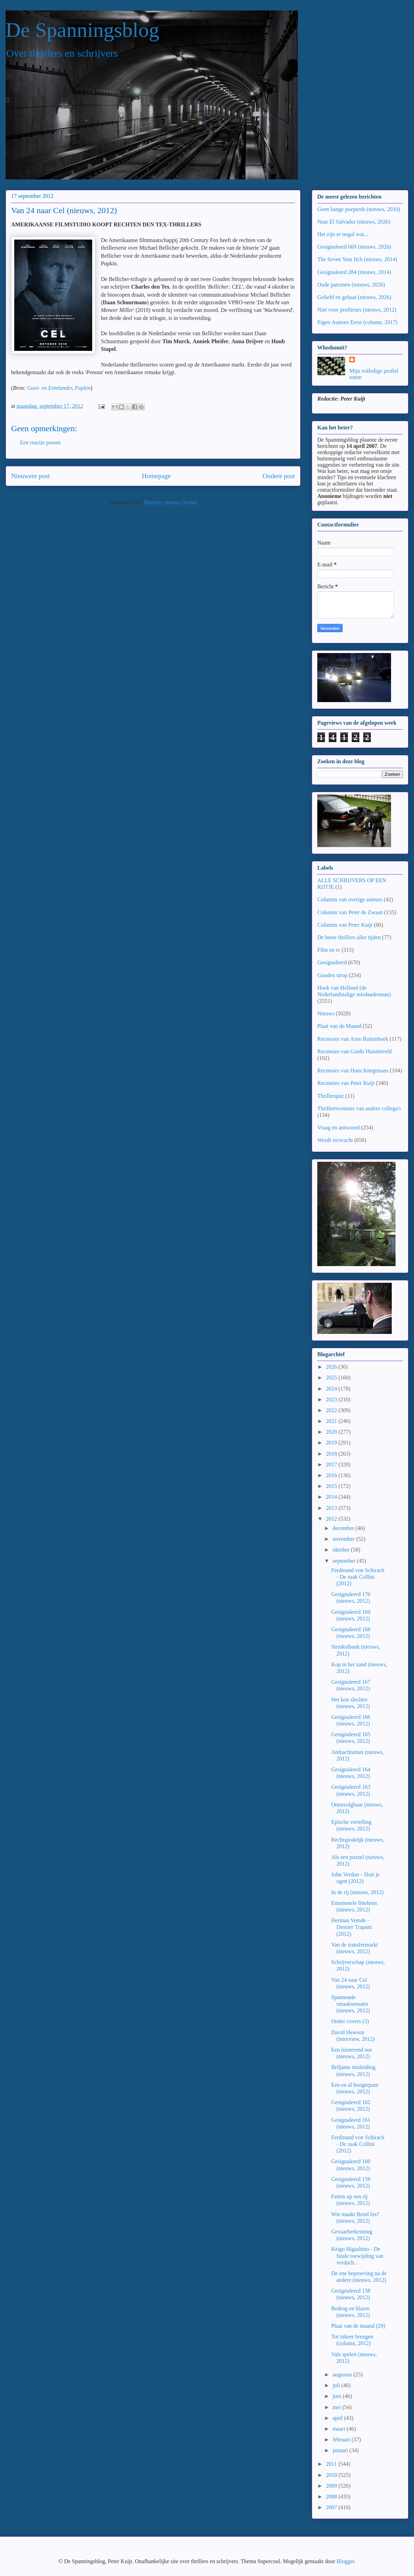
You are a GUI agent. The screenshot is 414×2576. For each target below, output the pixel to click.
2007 (332, 2507)
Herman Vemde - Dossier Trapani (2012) (351, 1927)
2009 (332, 2486)
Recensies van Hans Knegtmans (353, 1070)
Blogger (345, 2561)
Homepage (156, 476)
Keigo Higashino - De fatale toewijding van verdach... (357, 2255)
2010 (332, 2475)
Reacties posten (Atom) (170, 502)
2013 (332, 1508)
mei (337, 2407)
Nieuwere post (30, 476)
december (344, 1528)
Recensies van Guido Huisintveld (354, 1051)
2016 (332, 1475)
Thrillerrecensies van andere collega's (359, 1108)
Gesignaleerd (332, 962)
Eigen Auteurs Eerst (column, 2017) (357, 322)
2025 (332, 1377)
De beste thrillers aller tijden (349, 937)
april (338, 2418)
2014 (332, 1497)
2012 (332, 1519)
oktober (342, 1550)
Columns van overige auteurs (349, 899)
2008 (332, 2496)
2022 (332, 1410)
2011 (332, 2464)
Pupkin (82, 388)
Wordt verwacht (335, 1140)
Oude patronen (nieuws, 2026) (351, 285)
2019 (332, 1443)
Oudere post (279, 476)
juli (337, 2385)
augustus (343, 2374)
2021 (332, 1421)
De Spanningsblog (82, 29)
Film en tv (328, 950)
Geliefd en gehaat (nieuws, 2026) (354, 297)
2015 (332, 1486)
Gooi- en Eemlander (49, 388)
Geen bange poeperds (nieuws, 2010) (358, 209)
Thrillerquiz (330, 1096)
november (344, 1539)
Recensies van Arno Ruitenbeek (352, 1039)
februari (342, 2439)
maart (340, 2429)
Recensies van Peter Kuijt (346, 1083)
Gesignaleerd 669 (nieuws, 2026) (354, 247)
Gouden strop (332, 975)
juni (338, 2396)
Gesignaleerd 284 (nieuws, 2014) (354, 272)
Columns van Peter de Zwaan (350, 912)
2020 (332, 1432)
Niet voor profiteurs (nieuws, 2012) (356, 310)
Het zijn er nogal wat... (342, 234)
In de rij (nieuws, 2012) (357, 1892)
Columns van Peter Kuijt (345, 925)
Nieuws (325, 1013)
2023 (332, 1399)
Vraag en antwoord (338, 1127)
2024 (332, 1389)
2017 (332, 1464)
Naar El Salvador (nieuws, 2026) (353, 222)
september (345, 1561)
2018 (332, 1454)
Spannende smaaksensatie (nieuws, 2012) (350, 2003)
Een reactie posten (40, 442)
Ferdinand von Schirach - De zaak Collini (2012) (357, 1576)
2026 (332, 1367)
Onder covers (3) (350, 2021)
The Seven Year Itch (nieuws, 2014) (357, 259)
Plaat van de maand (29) (358, 2326)
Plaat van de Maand (339, 1026)
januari (341, 2450)
